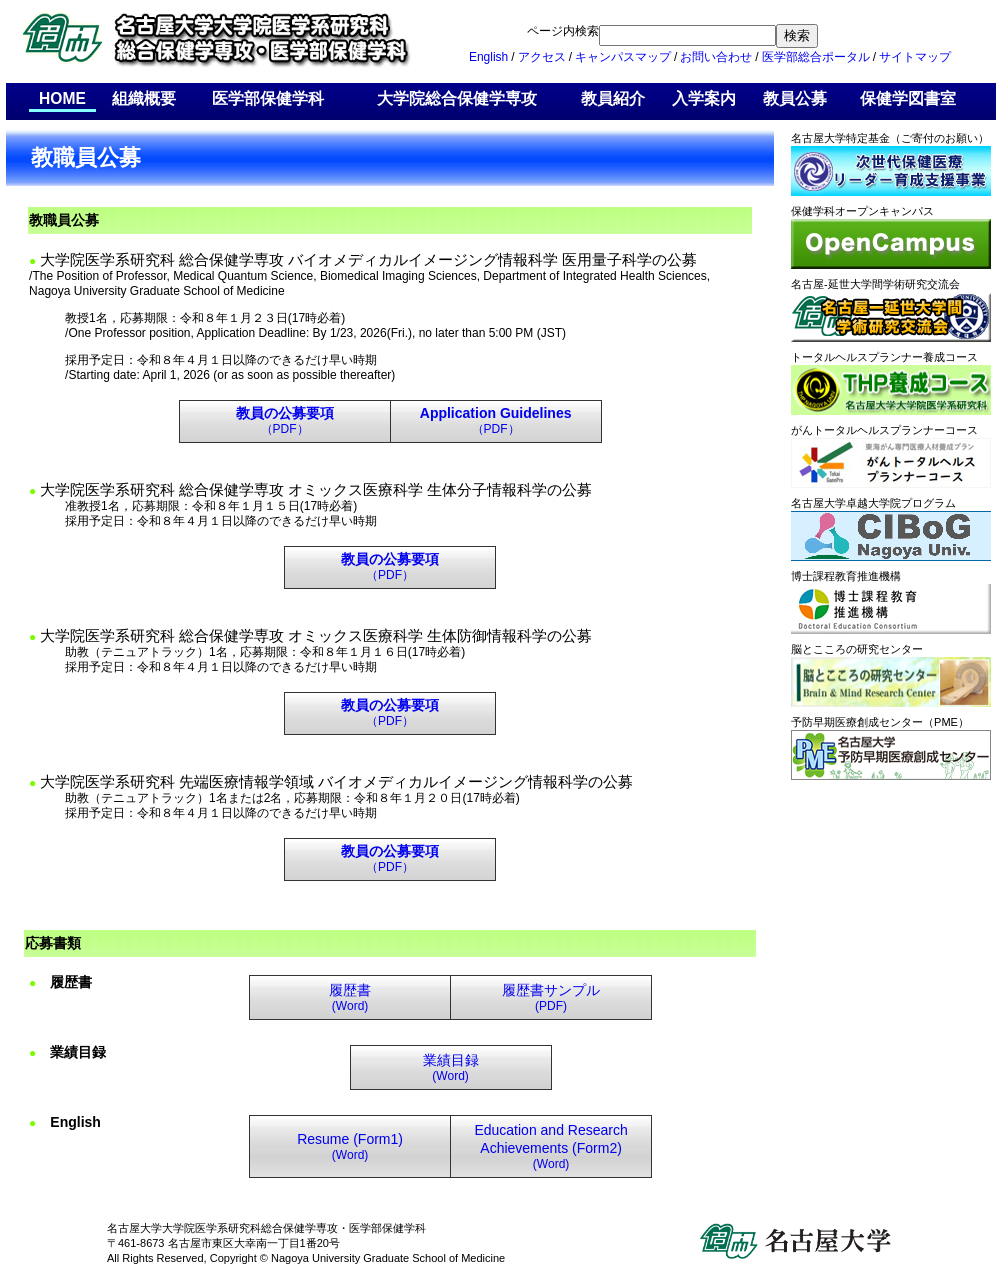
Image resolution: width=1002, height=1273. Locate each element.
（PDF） (285, 421)
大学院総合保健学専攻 (457, 99)
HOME (62, 99)
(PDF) (551, 998)
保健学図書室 (908, 99)
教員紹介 (613, 99)
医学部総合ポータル (816, 57)
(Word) (350, 998)
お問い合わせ (716, 57)
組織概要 (144, 99)
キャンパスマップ (623, 57)
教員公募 (795, 99)
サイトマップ (915, 57)
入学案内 (704, 99)
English (488, 57)
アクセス (542, 57)
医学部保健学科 (268, 99)
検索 (797, 35)
